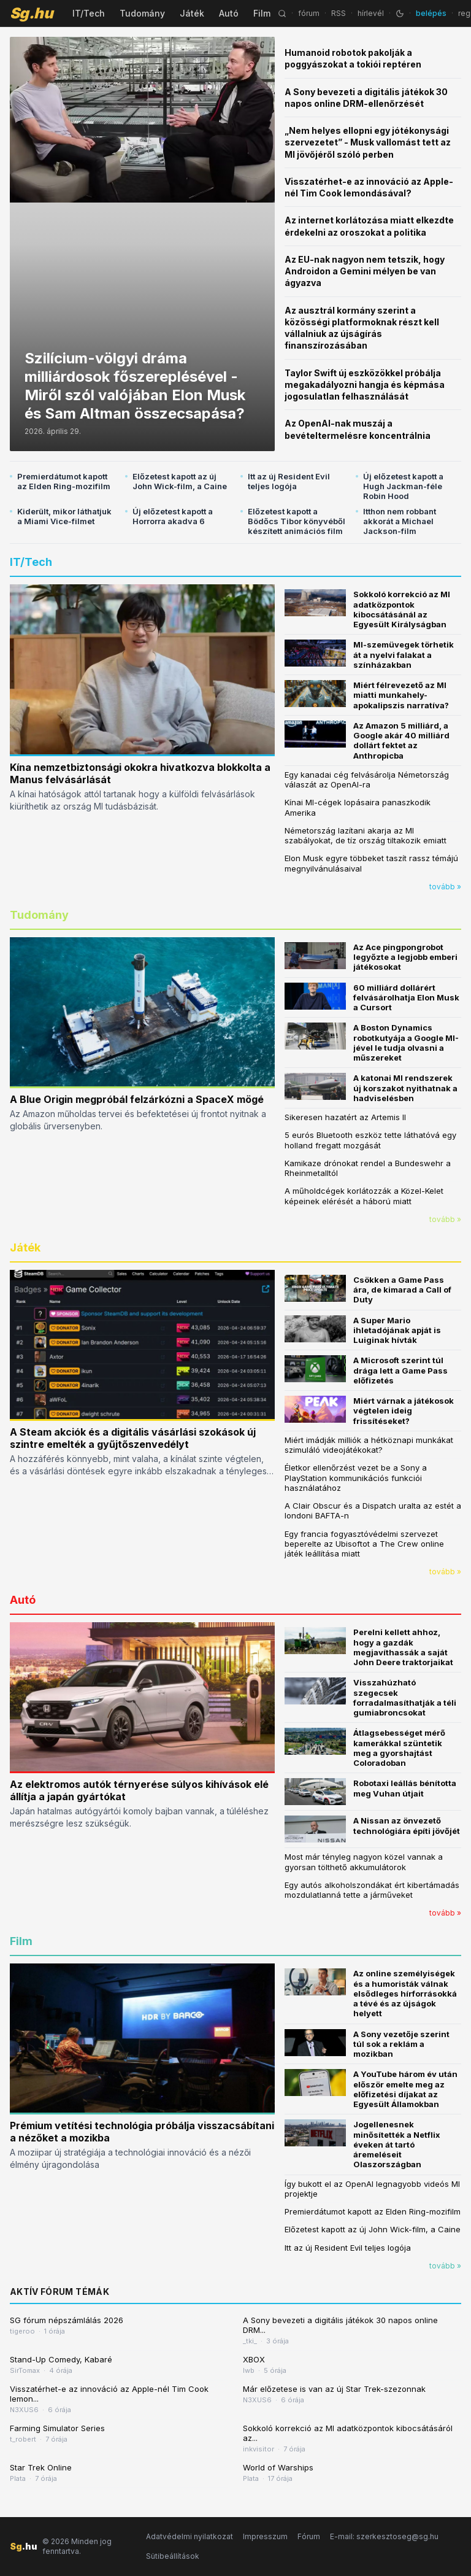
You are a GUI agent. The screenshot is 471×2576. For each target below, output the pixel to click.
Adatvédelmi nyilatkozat (189, 2536)
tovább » (445, 886)
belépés (431, 13)
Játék (192, 13)
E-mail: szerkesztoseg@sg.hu (384, 2536)
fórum (309, 13)
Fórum (308, 2536)
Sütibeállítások (172, 2556)
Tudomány (142, 13)
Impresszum (265, 2536)
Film (261, 13)
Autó (229, 13)
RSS (338, 13)
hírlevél (371, 13)
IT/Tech (88, 13)
